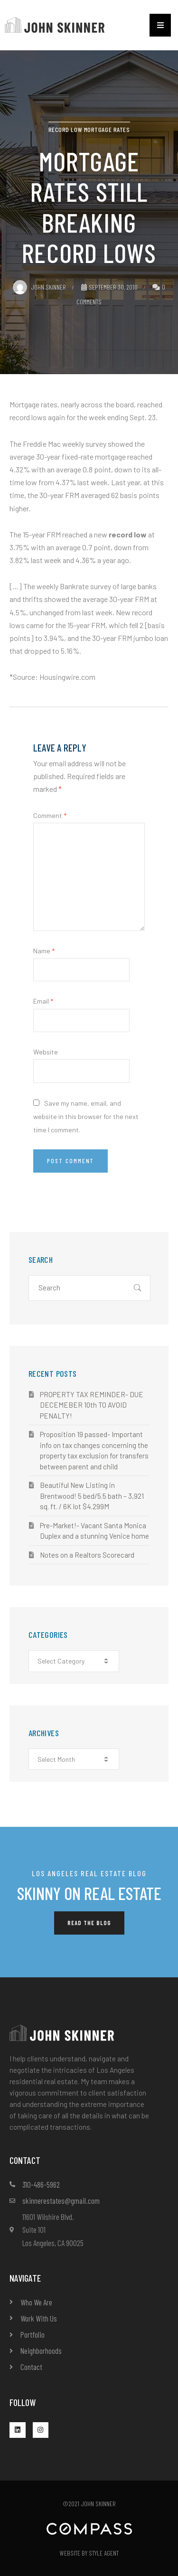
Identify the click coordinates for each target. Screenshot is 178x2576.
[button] (160, 25)
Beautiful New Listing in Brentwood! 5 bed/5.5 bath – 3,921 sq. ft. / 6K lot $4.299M (92, 1496)
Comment (49, 815)
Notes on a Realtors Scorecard (87, 1555)
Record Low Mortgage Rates (89, 129)
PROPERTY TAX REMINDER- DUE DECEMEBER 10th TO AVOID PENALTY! (91, 1405)
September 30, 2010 (109, 287)
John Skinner (39, 287)
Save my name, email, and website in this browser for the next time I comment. (86, 1116)
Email (43, 1001)
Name (44, 951)
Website (45, 1052)
